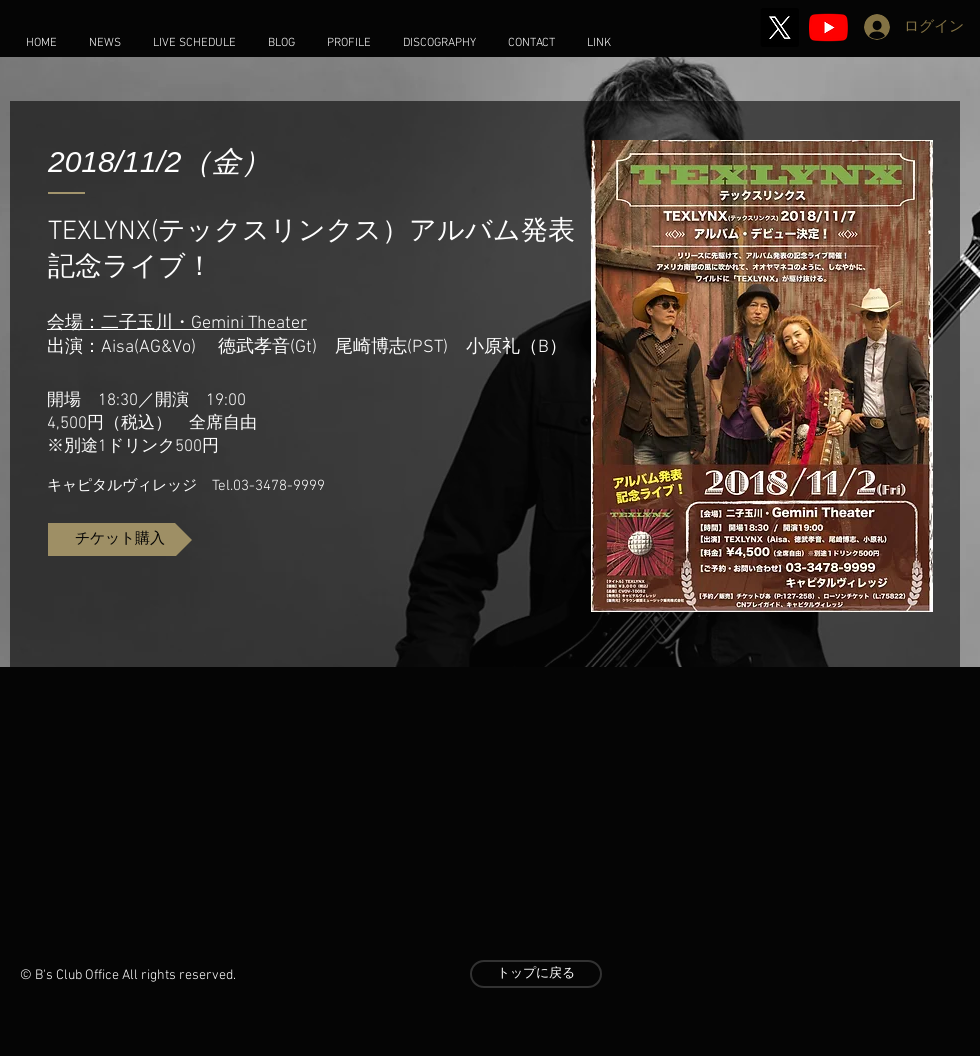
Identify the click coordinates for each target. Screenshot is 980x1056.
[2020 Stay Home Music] (828, 27)
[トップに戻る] (536, 974)
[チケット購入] (120, 539)
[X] (779, 27)
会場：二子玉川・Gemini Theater (177, 323)
